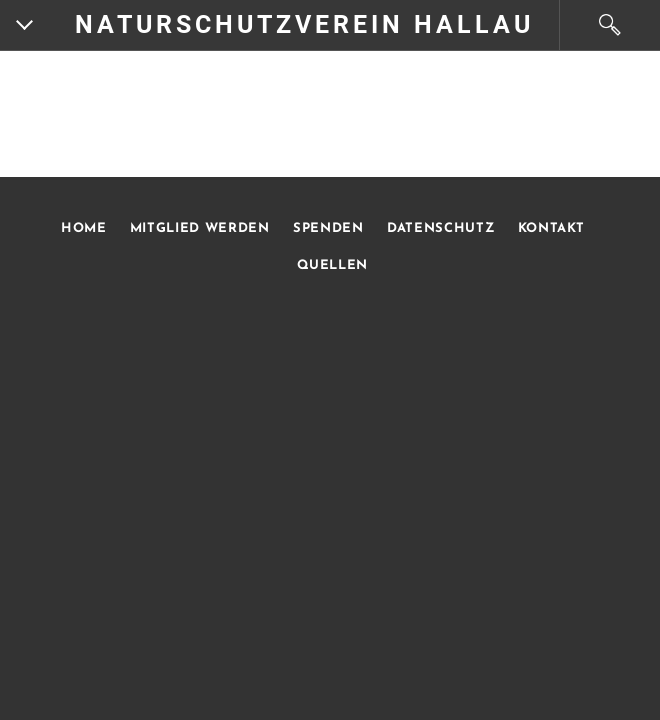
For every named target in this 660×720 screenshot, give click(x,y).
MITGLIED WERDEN (197, 228)
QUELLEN (333, 265)
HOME (84, 228)
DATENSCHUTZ (440, 228)
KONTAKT (552, 228)
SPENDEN (328, 228)
